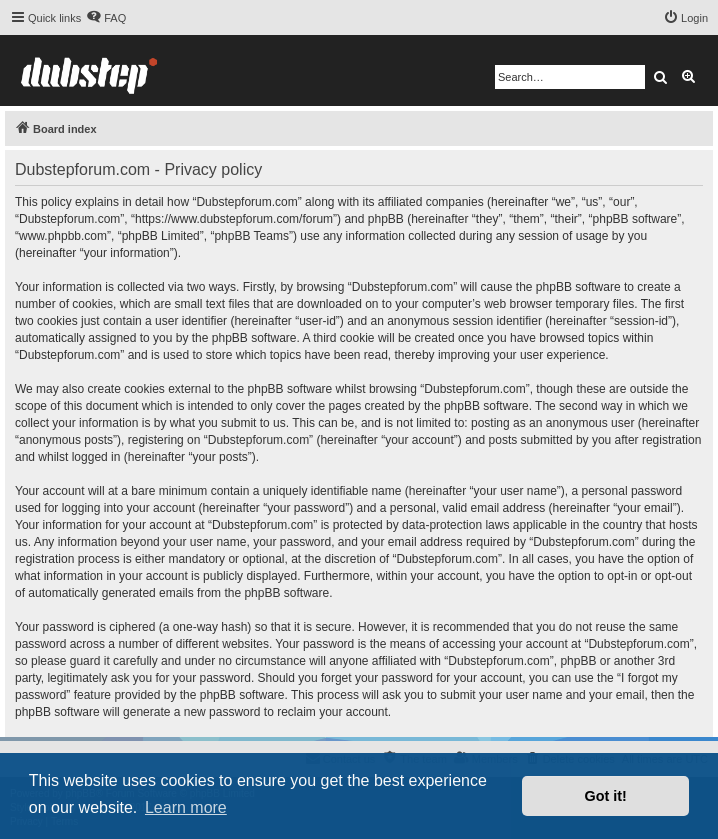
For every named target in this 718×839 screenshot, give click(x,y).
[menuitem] (106, 18)
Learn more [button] (186, 807)
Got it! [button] (606, 796)
